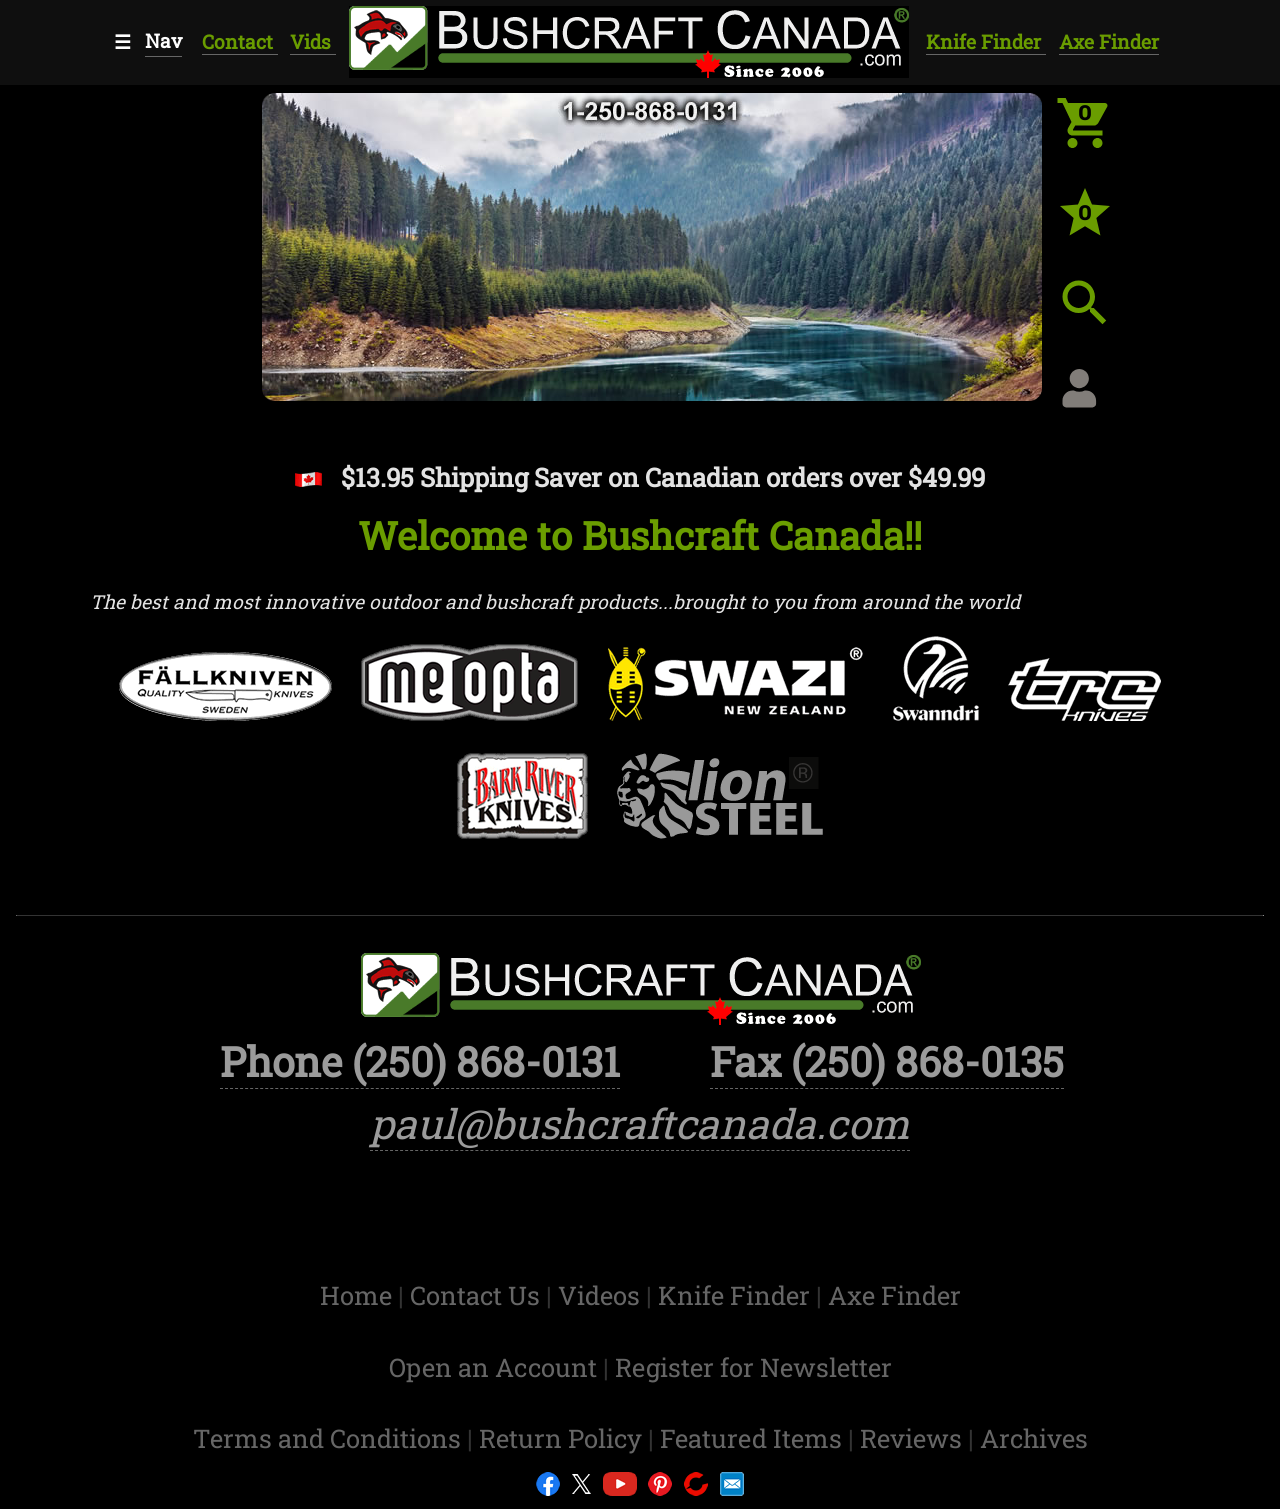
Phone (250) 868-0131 (420, 1061)
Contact (240, 41)
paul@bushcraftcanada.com (640, 1123)
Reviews (914, 1438)
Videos (602, 1295)
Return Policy (563, 1438)
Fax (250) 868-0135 (887, 1061)
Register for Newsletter (753, 1367)
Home (359, 1295)
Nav (163, 40)
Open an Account (493, 1367)
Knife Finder (986, 41)
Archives (1034, 1438)
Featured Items (754, 1438)
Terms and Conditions (330, 1438)
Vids (313, 41)
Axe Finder (1109, 41)
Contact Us (478, 1295)
